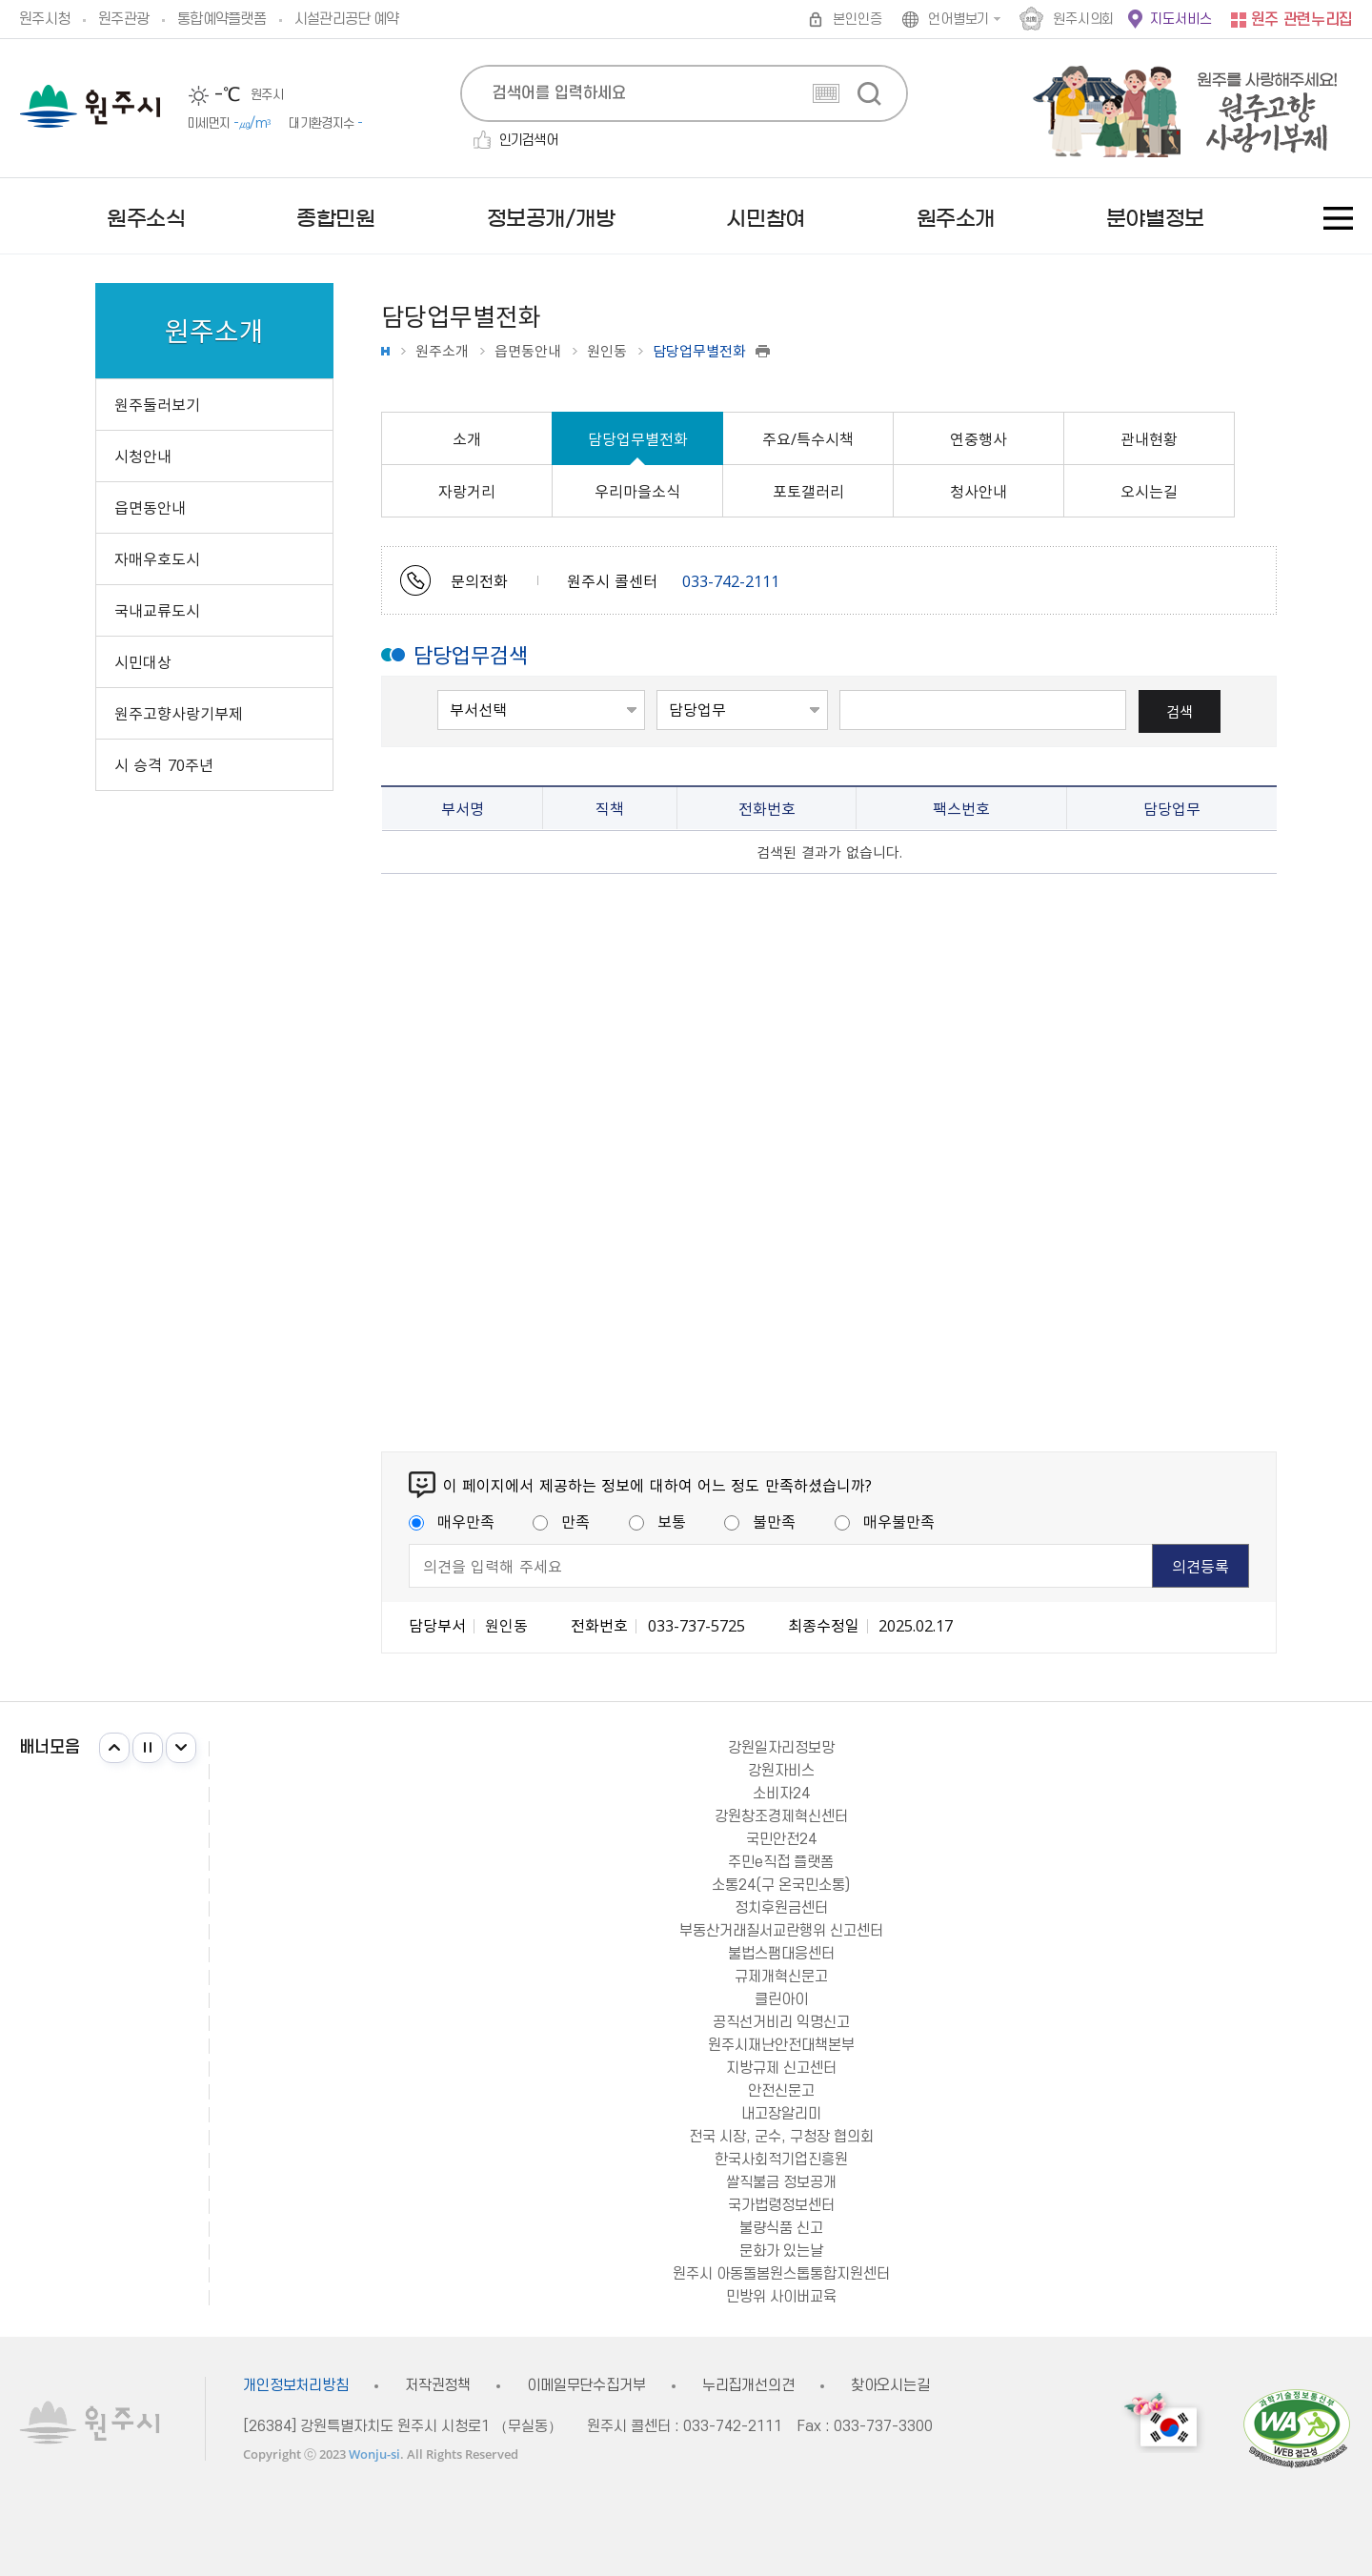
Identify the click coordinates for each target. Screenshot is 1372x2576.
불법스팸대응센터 (781, 1953)
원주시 (90, 106)
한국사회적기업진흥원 (781, 2159)
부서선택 (437, 688)
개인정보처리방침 (296, 2386)
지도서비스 (1180, 19)
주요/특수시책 (808, 438)
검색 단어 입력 (839, 688)
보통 (657, 1521)
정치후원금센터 (781, 1908)
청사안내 (978, 490)
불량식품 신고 (781, 2228)
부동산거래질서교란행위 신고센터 (781, 1930)
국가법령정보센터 (781, 2205)
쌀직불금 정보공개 (781, 2182)
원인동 (607, 351)
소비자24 (781, 1793)
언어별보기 (958, 19)
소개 (467, 438)
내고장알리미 (781, 2113)
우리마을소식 (637, 490)
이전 (114, 1748)
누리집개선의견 (748, 2386)
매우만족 (451, 1521)
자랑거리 (466, 490)
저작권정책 (438, 2386)
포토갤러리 (808, 490)
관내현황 (1149, 438)
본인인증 (857, 19)
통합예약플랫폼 (221, 19)
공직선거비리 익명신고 (781, 2022)
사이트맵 (1338, 218)
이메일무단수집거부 (586, 2386)
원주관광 (123, 19)
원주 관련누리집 (1302, 20)
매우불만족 (885, 1521)
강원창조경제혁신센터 (781, 1816)
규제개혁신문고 (781, 1976)
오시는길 (1149, 490)
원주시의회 (1083, 19)
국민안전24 (781, 1839)
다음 (181, 1748)
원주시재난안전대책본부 (781, 2045)
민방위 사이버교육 (781, 2296)
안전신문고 (781, 2090)
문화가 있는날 (781, 2251)
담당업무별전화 (638, 438)
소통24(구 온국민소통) (781, 1885)
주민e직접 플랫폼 (781, 1862)
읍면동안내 (527, 351)
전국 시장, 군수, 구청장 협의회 (781, 2136)
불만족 (760, 1521)
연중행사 (978, 438)
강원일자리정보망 (781, 1747)
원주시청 (44, 19)
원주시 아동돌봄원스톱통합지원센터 (781, 2273)
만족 (561, 1521)
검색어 (656, 688)
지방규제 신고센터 (781, 2068)
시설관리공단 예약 (346, 19)
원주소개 (442, 351)
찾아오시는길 (890, 2386)
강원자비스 (781, 1770)
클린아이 (781, 1999)
